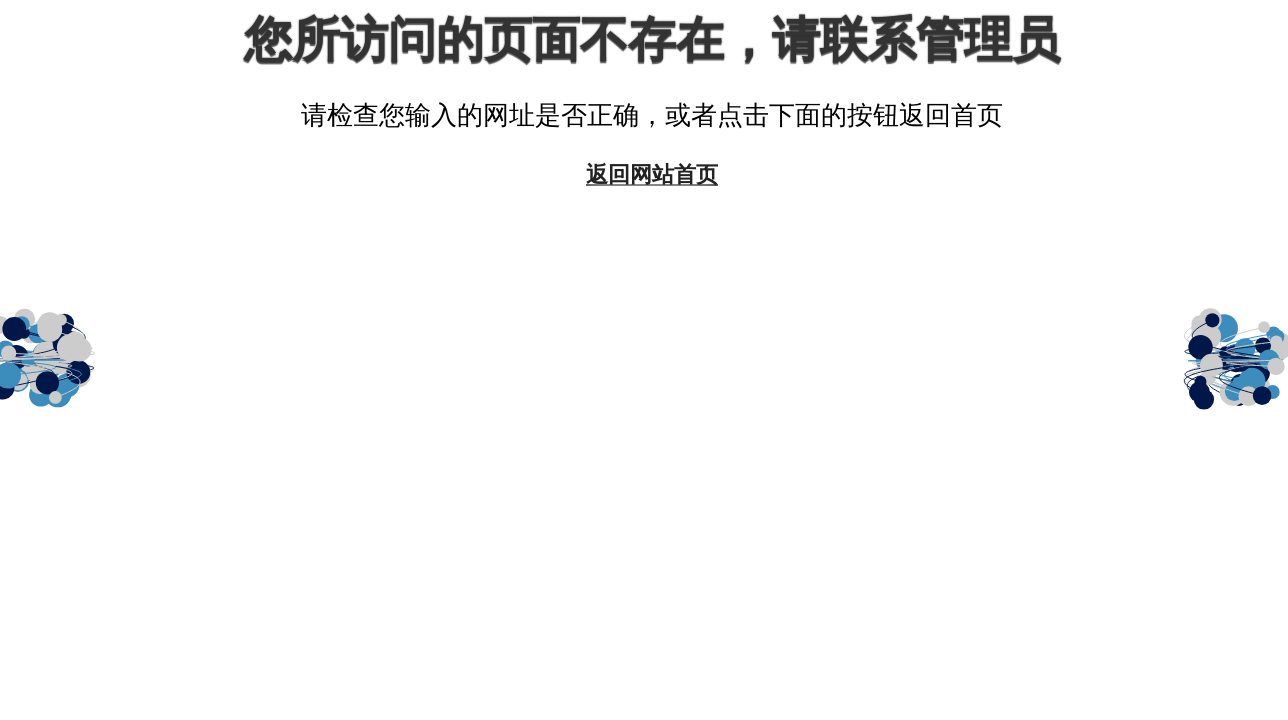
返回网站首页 (652, 173)
